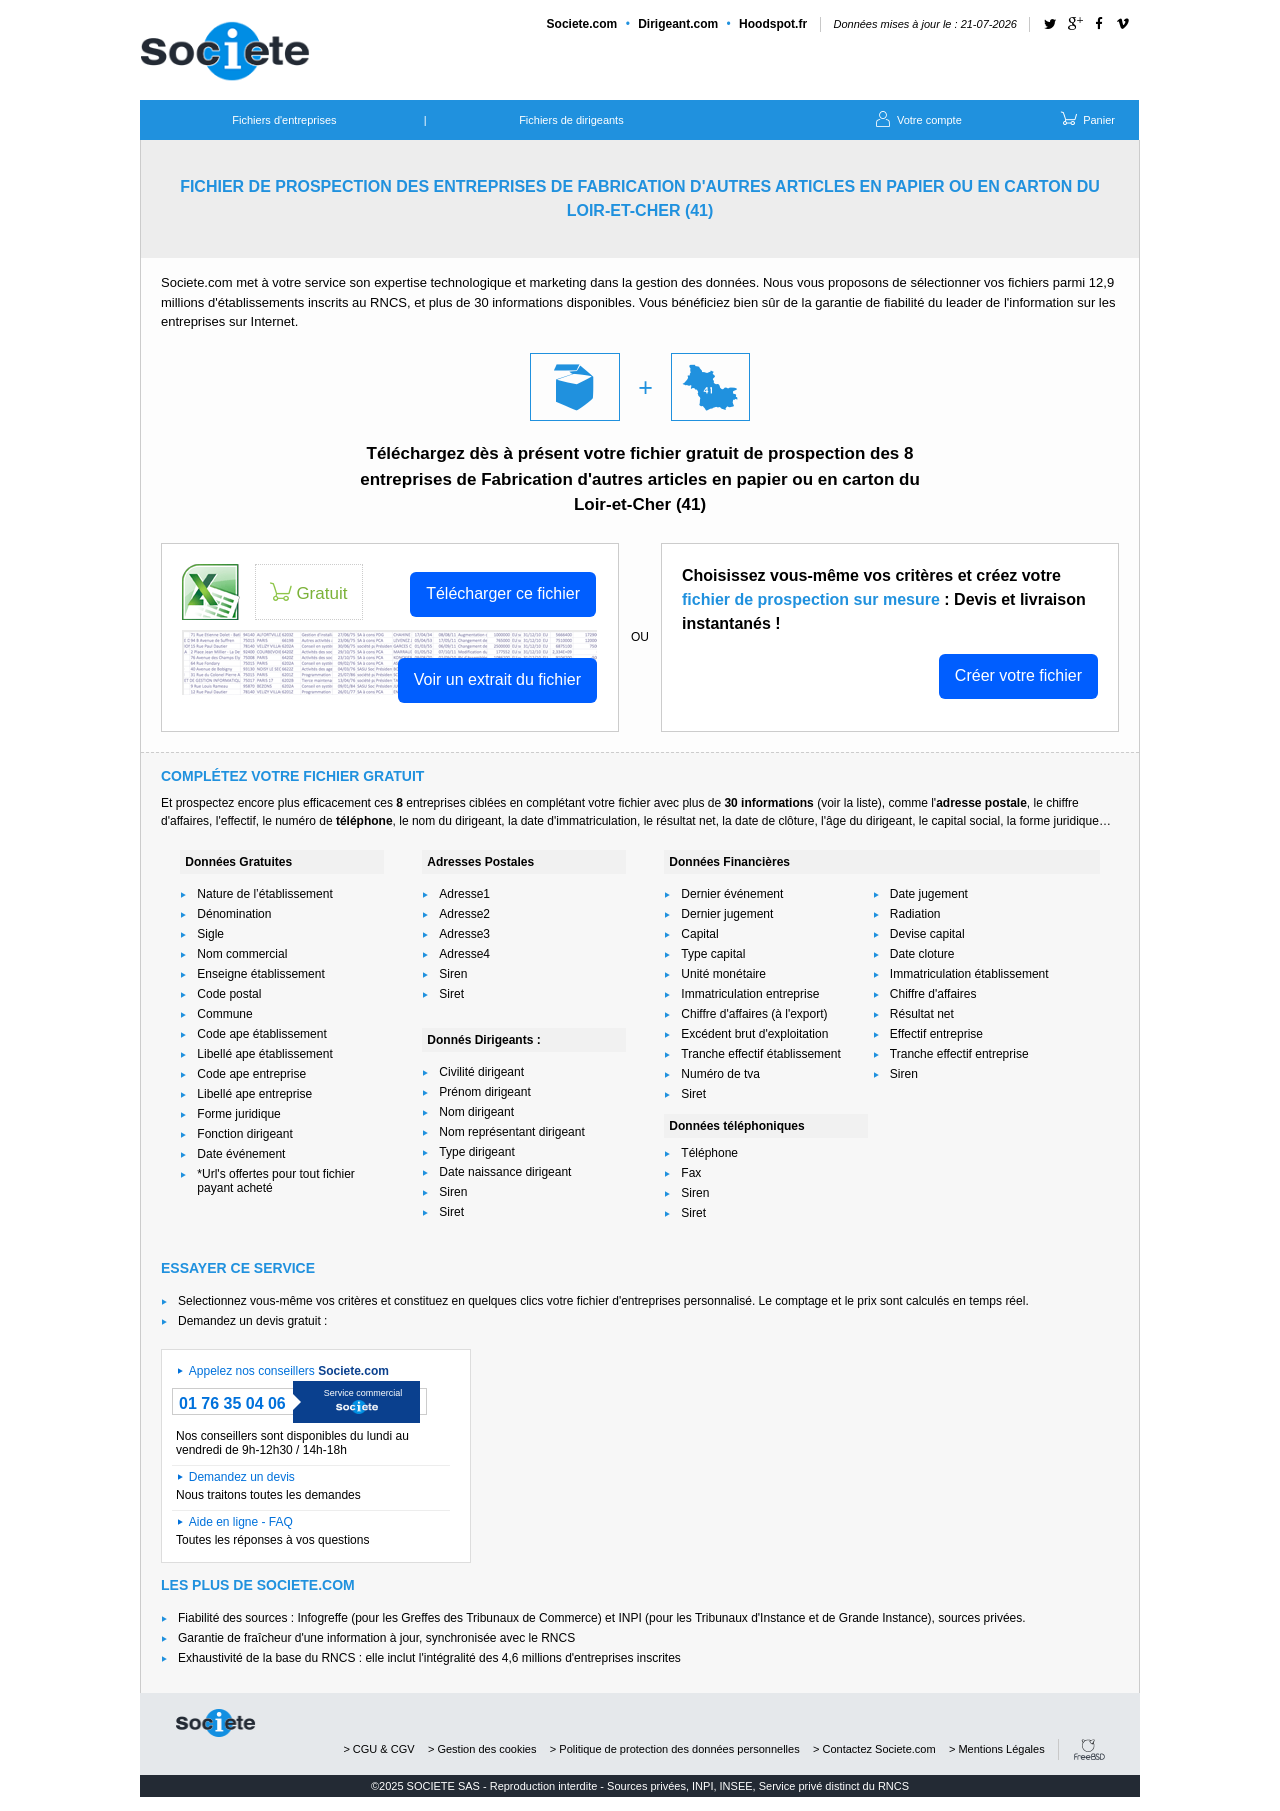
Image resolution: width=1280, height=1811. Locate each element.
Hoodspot (773, 24)
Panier (1086, 118)
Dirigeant (678, 24)
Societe (582, 24)
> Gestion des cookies (482, 1749)
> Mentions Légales (997, 1749)
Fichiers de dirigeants (571, 120)
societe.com (215, 1723)
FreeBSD (1089, 1749)
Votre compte (917, 118)
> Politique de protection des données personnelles (675, 1749)
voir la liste (849, 803)
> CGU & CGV (378, 1749)
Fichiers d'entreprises (284, 120)
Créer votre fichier (1018, 675)
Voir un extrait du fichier (497, 679)
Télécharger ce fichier (503, 593)
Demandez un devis (242, 1477)
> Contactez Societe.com (874, 1749)
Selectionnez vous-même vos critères (277, 1301)
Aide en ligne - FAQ (241, 1522)
